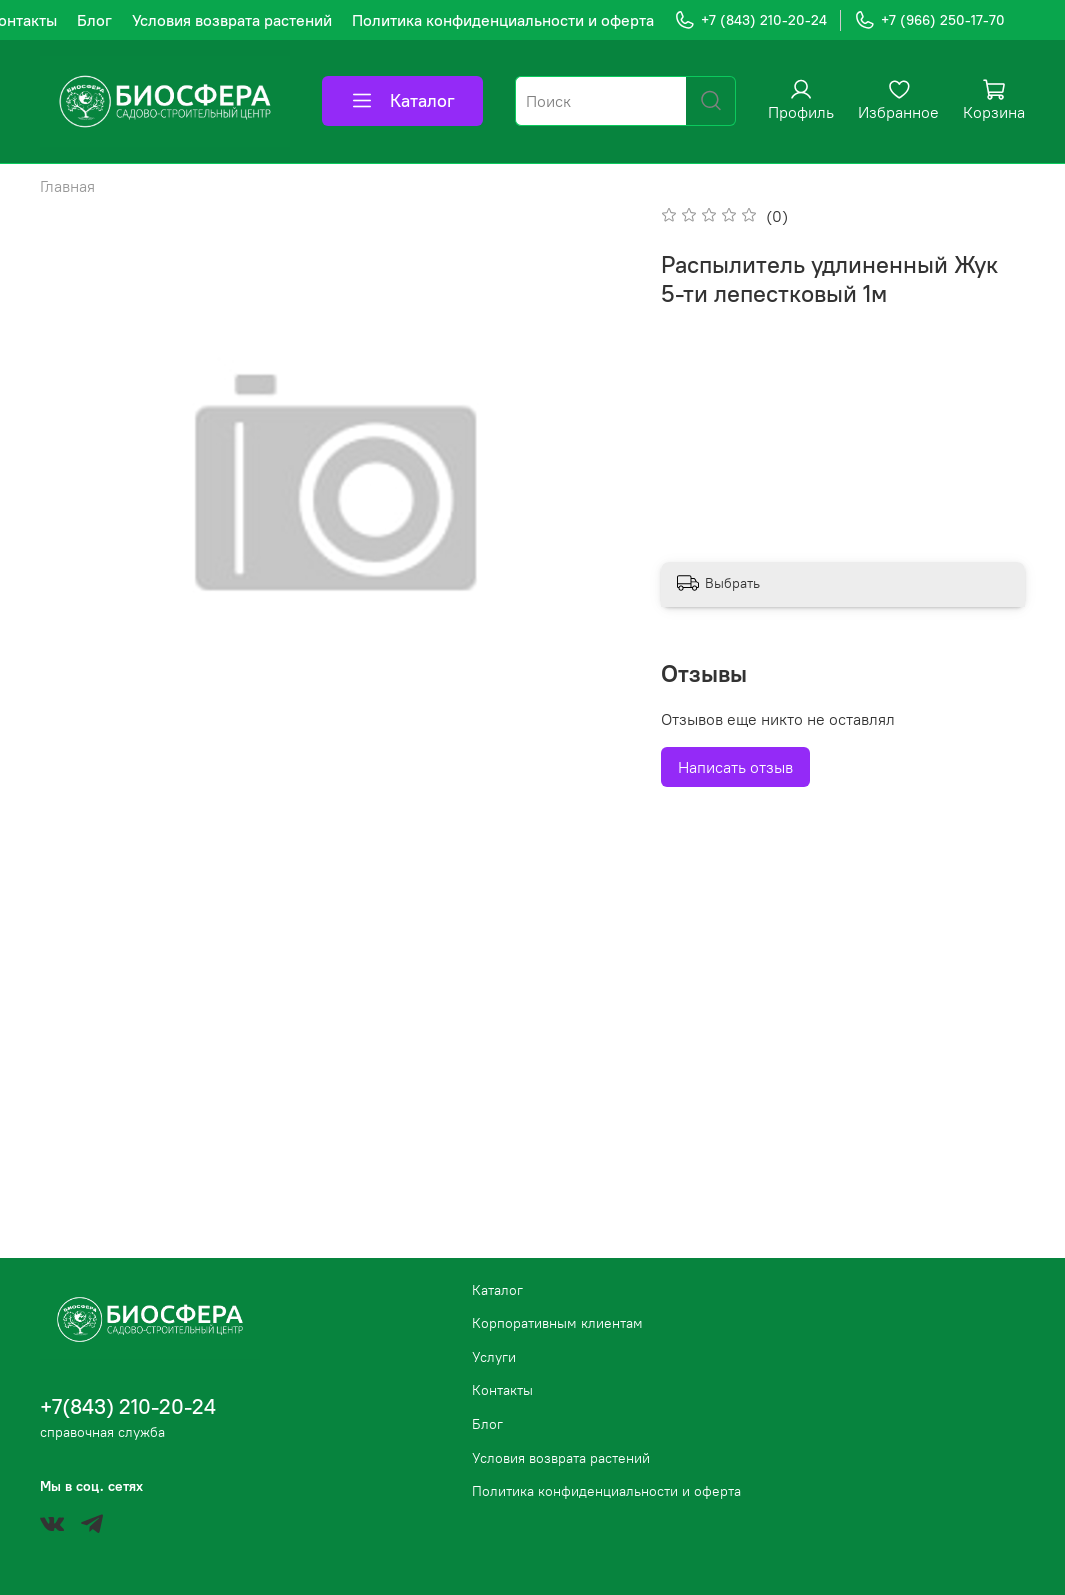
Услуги (494, 1357)
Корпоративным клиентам (557, 1323)
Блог (94, 20)
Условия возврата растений (232, 20)
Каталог (402, 101)
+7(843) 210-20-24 (128, 1406)
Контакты (502, 1390)
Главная (67, 186)
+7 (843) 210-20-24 (750, 20)
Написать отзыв (735, 767)
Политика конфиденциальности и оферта (503, 20)
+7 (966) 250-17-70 (929, 20)
